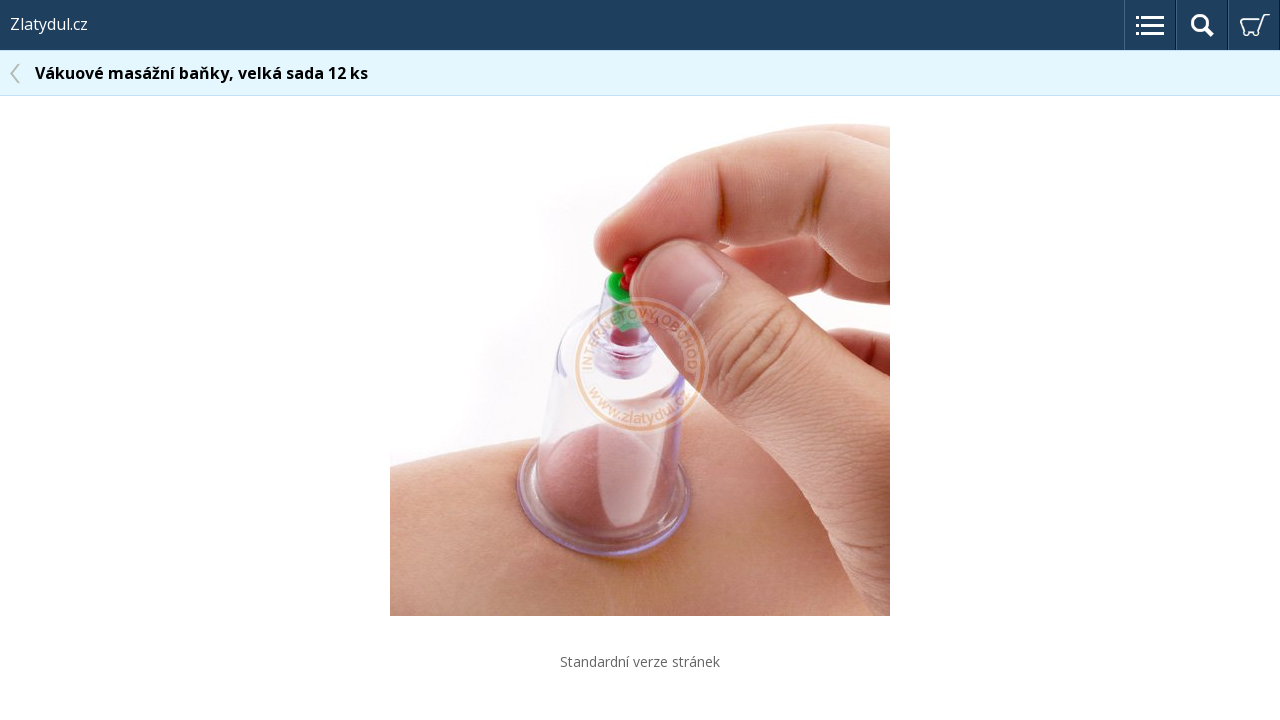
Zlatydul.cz (49, 24)
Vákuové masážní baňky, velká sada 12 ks (201, 73)
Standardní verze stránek (640, 661)
